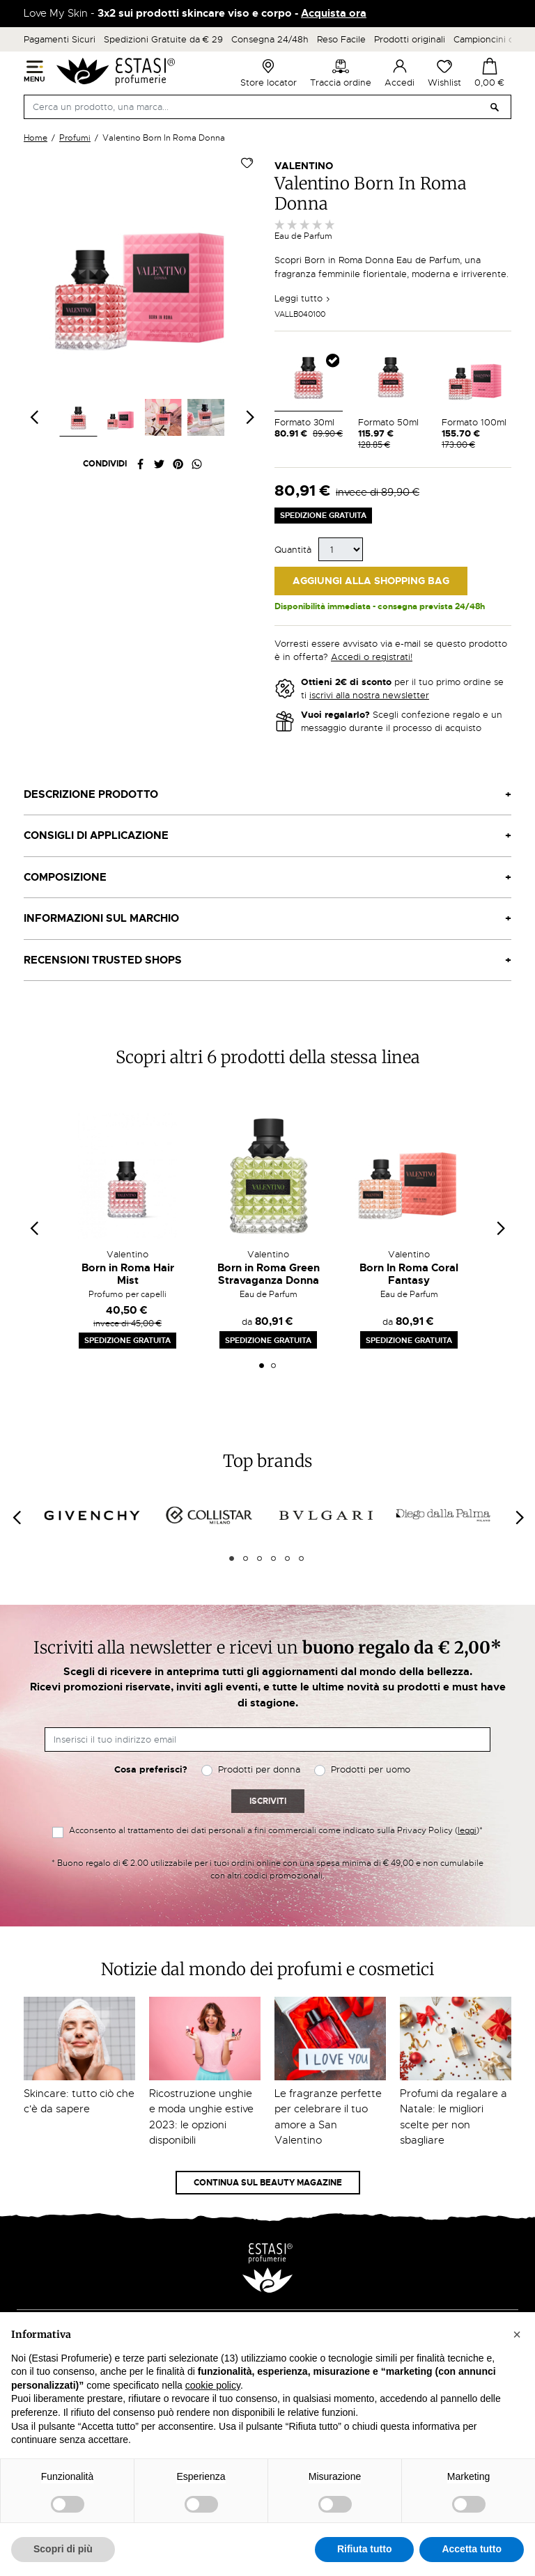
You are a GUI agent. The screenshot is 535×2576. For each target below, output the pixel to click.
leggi (467, 1830)
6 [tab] (301, 1558)
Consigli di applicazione (96, 835)
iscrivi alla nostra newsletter (369, 695)
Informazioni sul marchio (101, 918)
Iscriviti (267, 1801)
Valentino (303, 165)
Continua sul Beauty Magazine (268, 2182)
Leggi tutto (302, 298)
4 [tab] (273, 1558)
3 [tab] (259, 1558)
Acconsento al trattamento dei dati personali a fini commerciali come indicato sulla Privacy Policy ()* (276, 1830)
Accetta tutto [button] (472, 2548)
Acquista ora (333, 13)
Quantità (292, 550)
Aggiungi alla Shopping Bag (371, 580)
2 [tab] (273, 1366)
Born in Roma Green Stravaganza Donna (268, 1274)
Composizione (65, 877)
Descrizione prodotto (91, 794)
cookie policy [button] (212, 2385)
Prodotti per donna (259, 1769)
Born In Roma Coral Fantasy (408, 1274)
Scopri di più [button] (63, 2548)
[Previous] (16, 1517)
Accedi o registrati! (371, 657)
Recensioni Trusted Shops (103, 960)
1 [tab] (262, 1366)
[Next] (519, 1517)
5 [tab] (287, 1558)
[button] (517, 2334)
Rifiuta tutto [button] (364, 2548)
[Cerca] (267, 106)
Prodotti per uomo (370, 1769)
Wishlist (444, 73)
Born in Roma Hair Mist (128, 1274)
